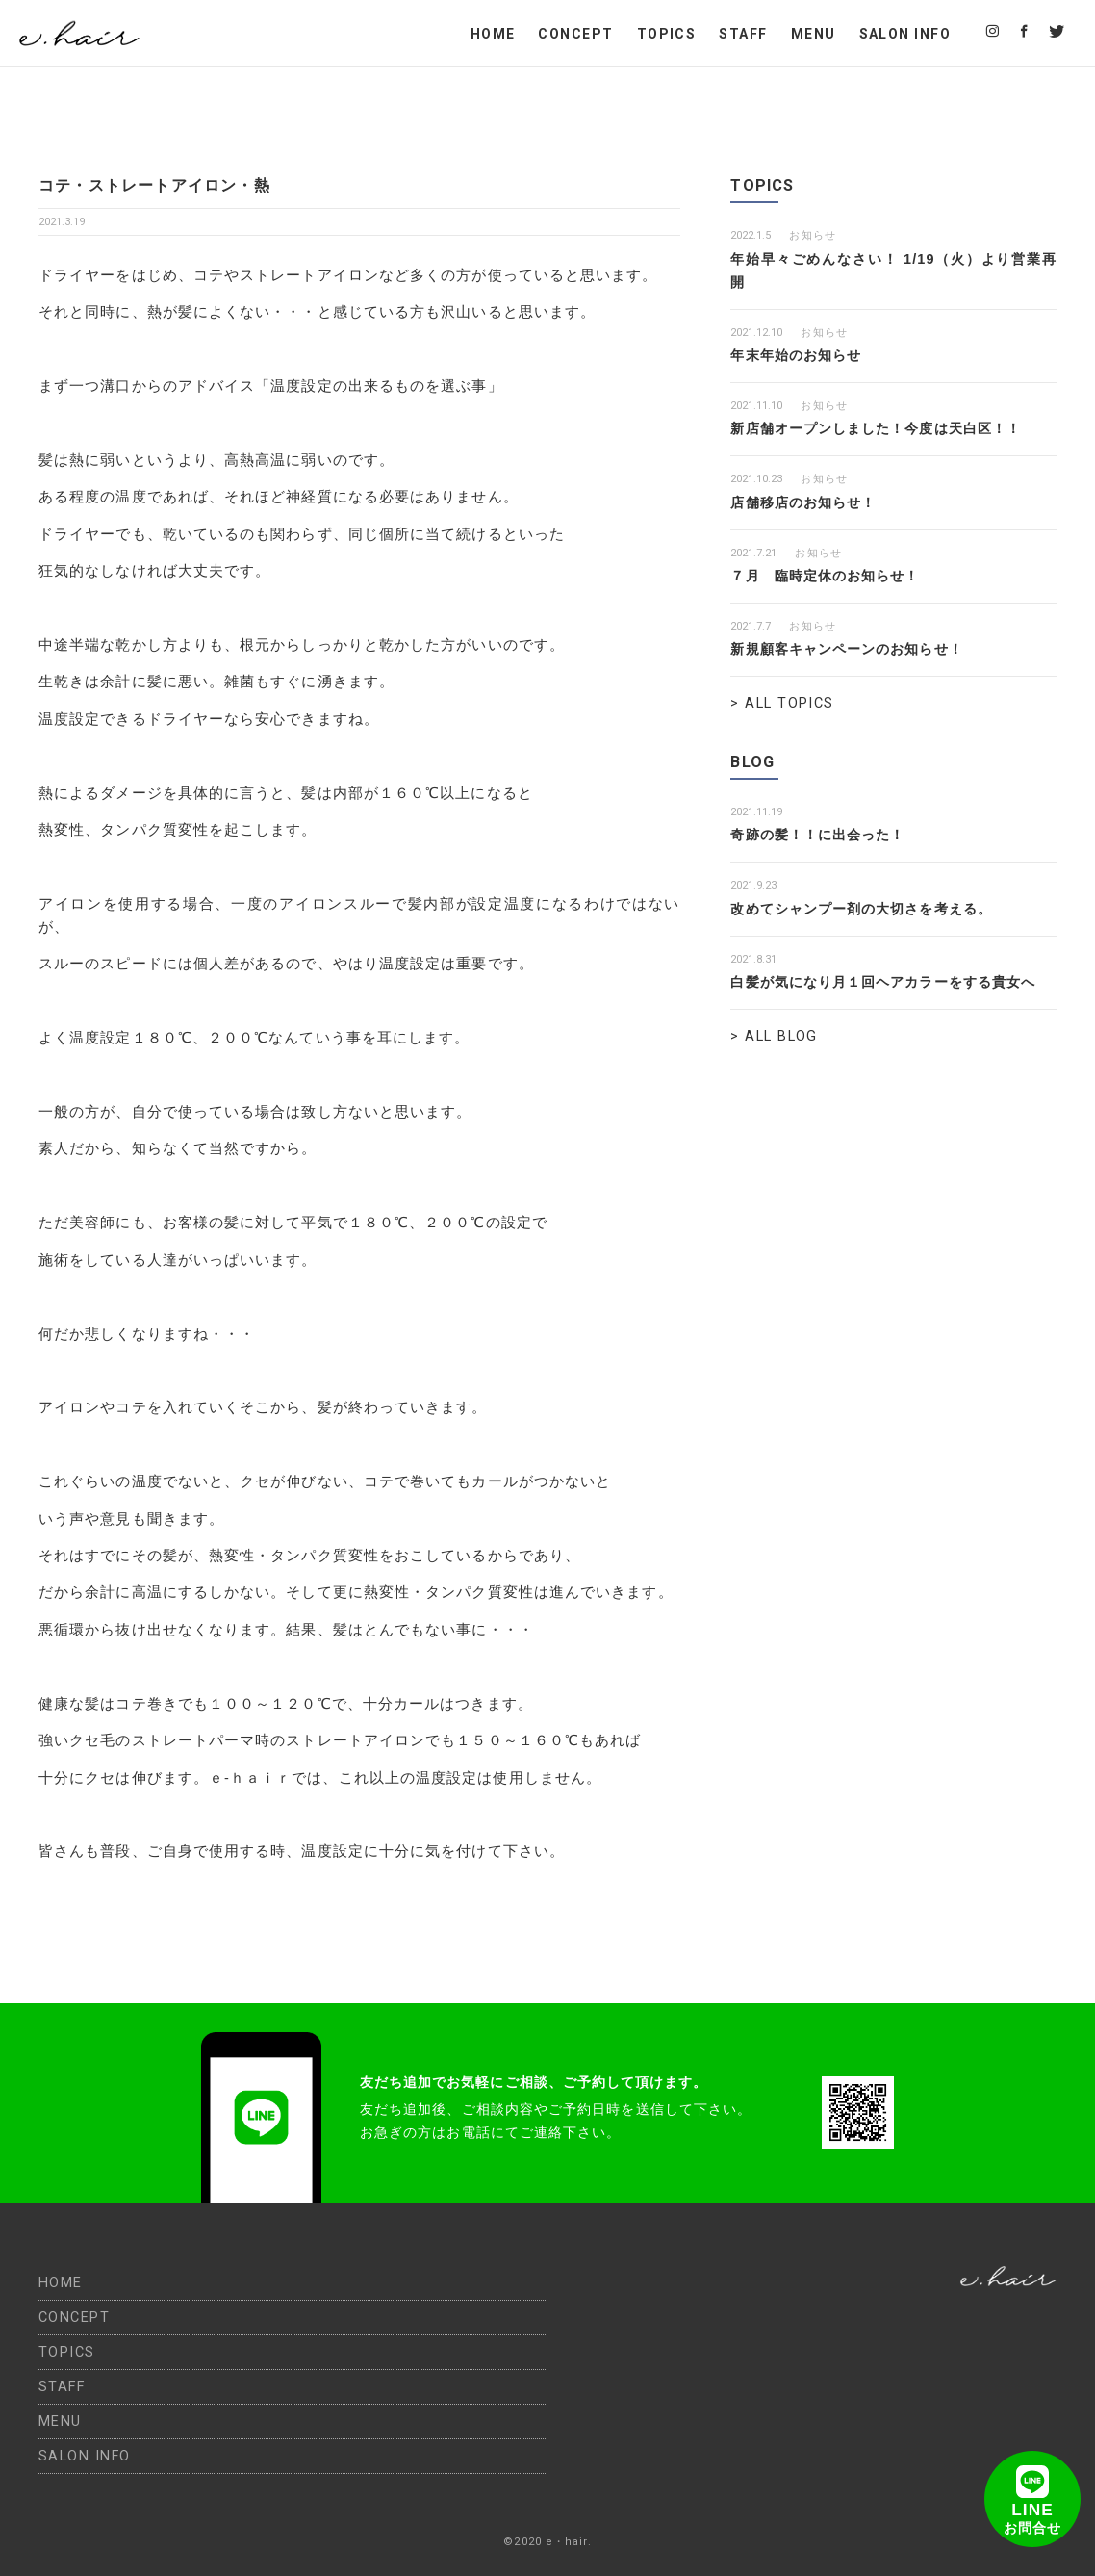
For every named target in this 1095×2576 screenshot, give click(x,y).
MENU (813, 33)
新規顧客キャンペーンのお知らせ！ (854, 649)
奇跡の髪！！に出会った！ (823, 834)
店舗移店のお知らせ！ (807, 502)
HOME (493, 33)
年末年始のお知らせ (800, 355)
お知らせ (812, 235)
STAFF (743, 33)
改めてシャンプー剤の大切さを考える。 (869, 908)
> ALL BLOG (774, 1036)
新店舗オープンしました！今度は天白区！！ (885, 428)
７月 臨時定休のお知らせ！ (830, 575)
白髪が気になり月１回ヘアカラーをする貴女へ (893, 982)
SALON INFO (905, 33)
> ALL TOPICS (781, 703)
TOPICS (667, 33)
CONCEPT (575, 33)
